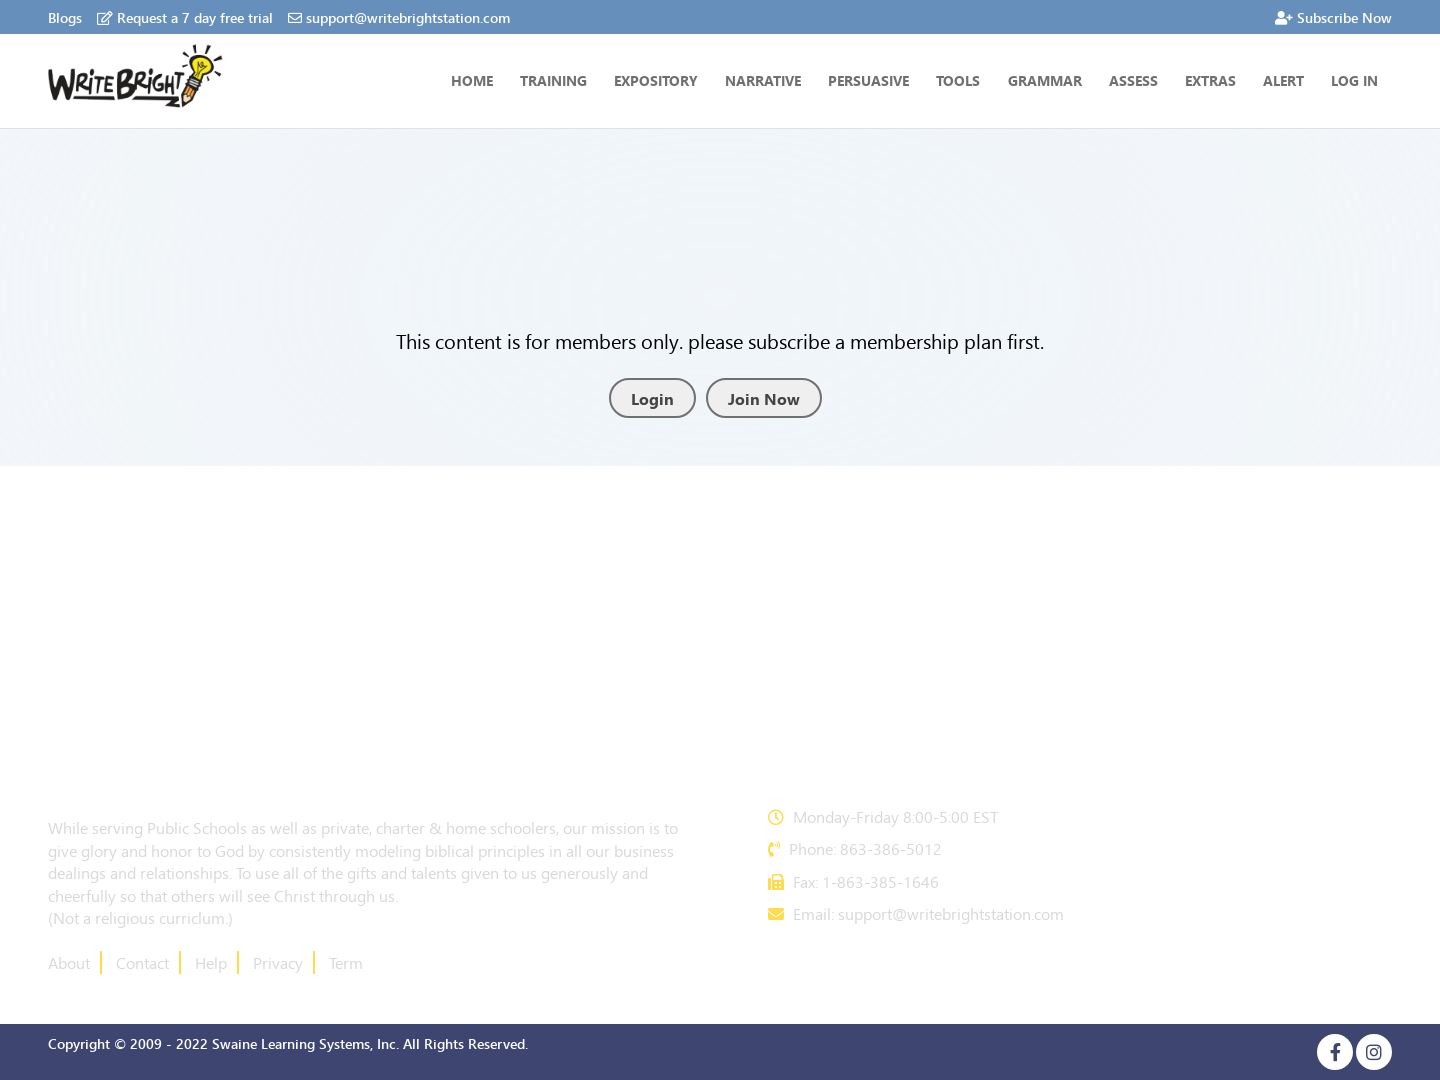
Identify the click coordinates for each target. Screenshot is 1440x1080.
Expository (656, 80)
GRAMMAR (1045, 80)
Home (472, 80)
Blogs (65, 17)
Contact (142, 962)
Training (553, 80)
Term (346, 962)
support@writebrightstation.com (399, 17)
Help (211, 962)
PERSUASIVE (868, 80)
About (69, 962)
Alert (1283, 80)
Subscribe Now (1333, 17)
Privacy (278, 962)
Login (652, 398)
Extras (1210, 80)
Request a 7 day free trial (185, 17)
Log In (1354, 80)
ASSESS (1133, 80)
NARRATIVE (763, 80)
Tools (958, 80)
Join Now (764, 398)
